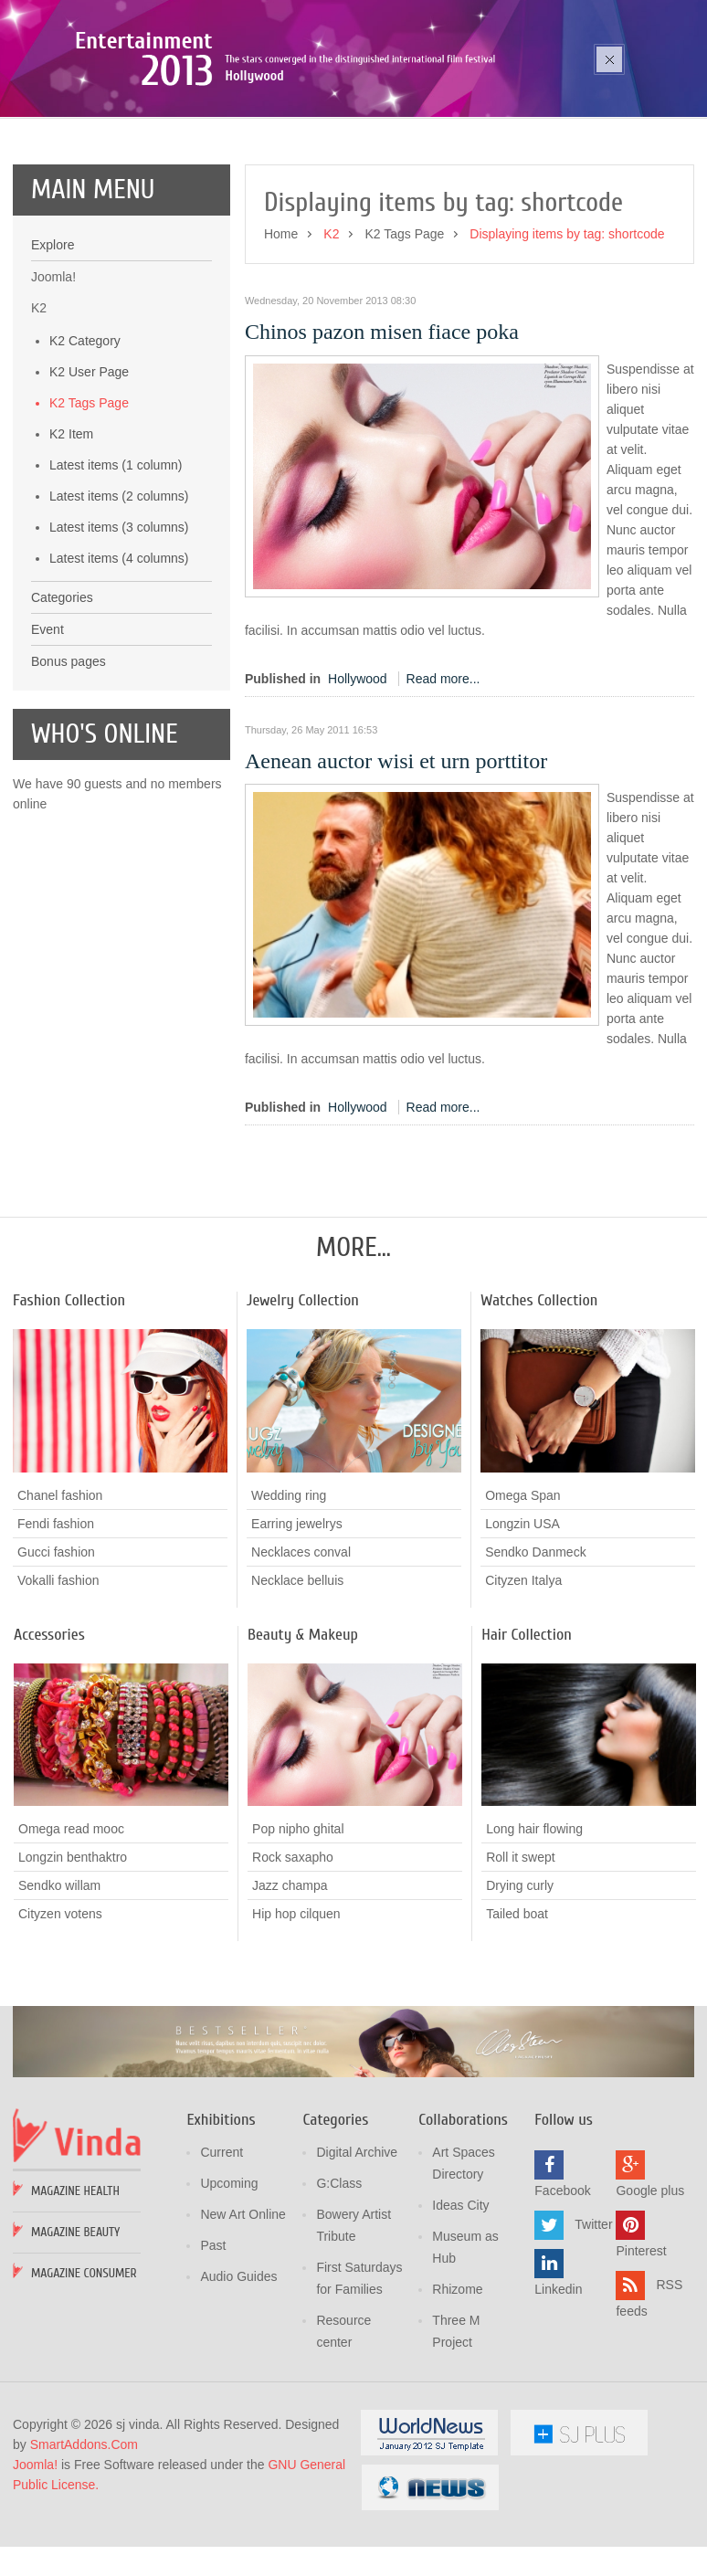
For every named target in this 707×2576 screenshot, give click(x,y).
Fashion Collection (69, 1402)
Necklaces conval (301, 1654)
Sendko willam (59, 1988)
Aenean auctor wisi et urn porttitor (396, 863)
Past (213, 2348)
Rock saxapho (292, 1960)
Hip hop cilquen (296, 2017)
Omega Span (523, 1597)
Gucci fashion (56, 1654)
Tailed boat (517, 2016)
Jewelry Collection (303, 1402)
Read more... (443, 781)
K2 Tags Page (89, 505)
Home (281, 336)
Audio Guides (238, 2379)
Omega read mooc (71, 1932)
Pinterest (641, 2354)
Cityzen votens (60, 2017)
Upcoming (229, 2286)
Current (221, 2255)
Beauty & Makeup (303, 1737)
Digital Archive (356, 2255)
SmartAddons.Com (84, 2547)
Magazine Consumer (84, 2376)
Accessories (49, 1737)
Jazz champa (289, 1988)
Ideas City (460, 2308)
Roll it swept (520, 1959)
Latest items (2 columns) (119, 598)
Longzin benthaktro (72, 1960)
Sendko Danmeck (535, 1654)
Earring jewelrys (297, 1626)
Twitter (593, 2327)
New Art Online (242, 2317)
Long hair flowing (534, 1931)
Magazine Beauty (75, 2335)
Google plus (650, 2293)
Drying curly (520, 1987)
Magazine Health (75, 2294)
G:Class (339, 2286)
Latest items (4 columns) (119, 660)
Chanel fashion (59, 1597)
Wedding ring (288, 1597)
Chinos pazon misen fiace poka (382, 434)
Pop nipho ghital (297, 1932)
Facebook (562, 2293)
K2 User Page (89, 474)
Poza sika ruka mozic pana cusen (198, 120)
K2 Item (71, 536)
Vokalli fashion (58, 1682)
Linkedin (558, 2392)
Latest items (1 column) (116, 567)
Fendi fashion (55, 1626)
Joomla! (35, 2567)
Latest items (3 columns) (119, 629)
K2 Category (85, 443)
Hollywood (357, 781)
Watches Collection (538, 1402)
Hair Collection (526, 1737)
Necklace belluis (297, 1682)
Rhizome (457, 2392)
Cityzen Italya (523, 1682)
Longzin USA (522, 1626)
